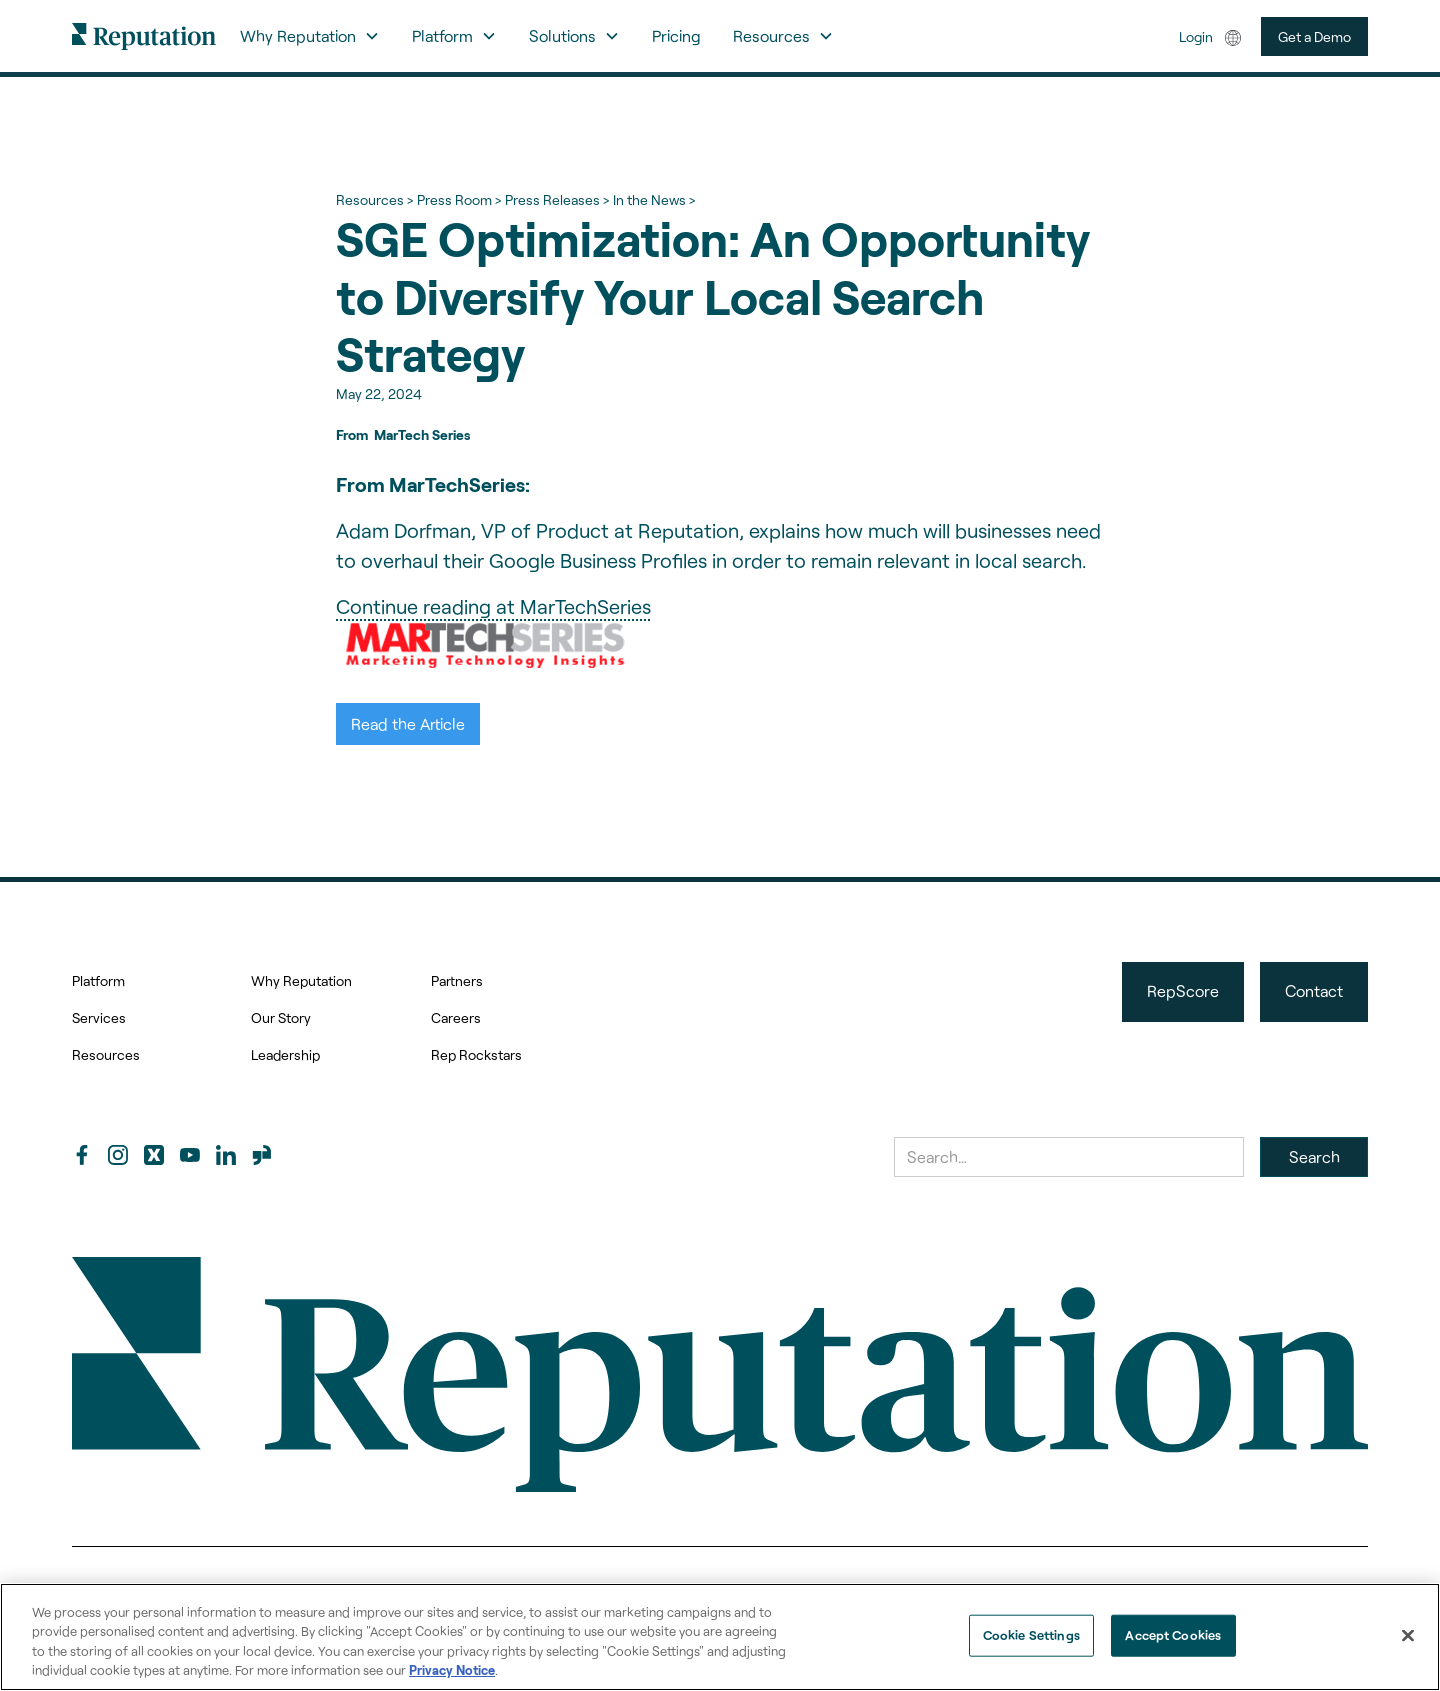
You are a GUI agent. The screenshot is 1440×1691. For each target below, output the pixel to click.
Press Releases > (557, 199)
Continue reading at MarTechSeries (493, 606)
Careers (456, 1017)
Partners (457, 980)
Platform (98, 980)
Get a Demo (1314, 36)
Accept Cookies (1173, 1635)
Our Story (281, 1017)
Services (99, 1017)
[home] (144, 35)
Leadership (285, 1054)
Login (1196, 36)
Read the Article (408, 723)
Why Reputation (301, 980)
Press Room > (459, 199)
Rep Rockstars (476, 1054)
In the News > (654, 199)
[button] (310, 36)
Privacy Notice (452, 1670)
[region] (720, 1637)
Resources (106, 1054)
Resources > (374, 199)
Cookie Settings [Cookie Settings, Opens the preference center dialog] (1031, 1635)
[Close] (1408, 1635)
